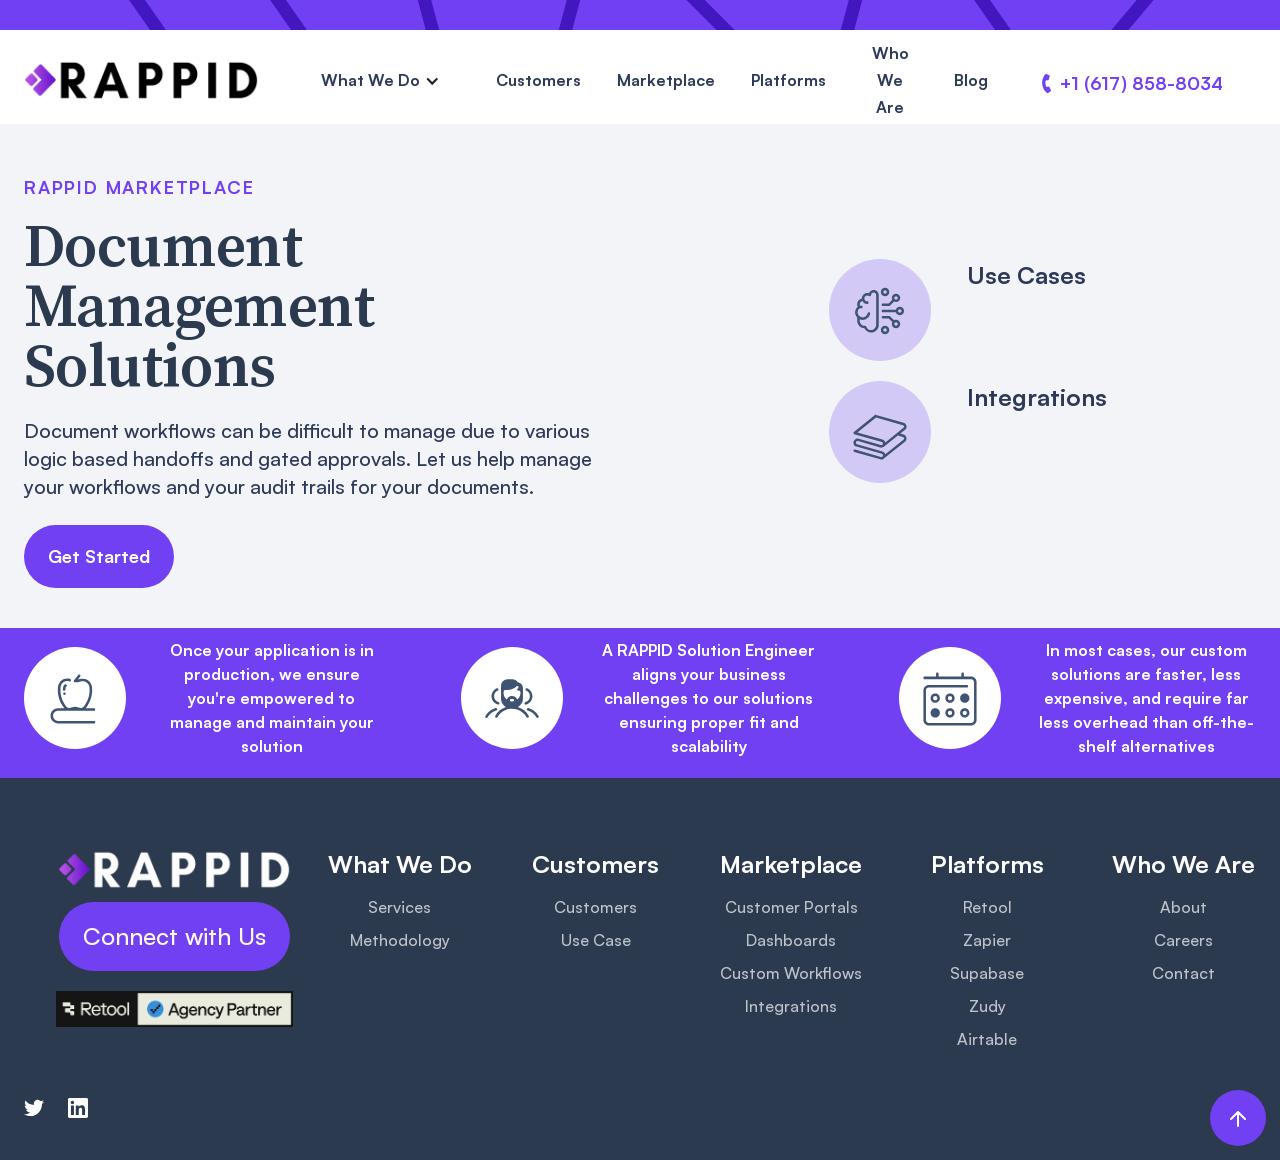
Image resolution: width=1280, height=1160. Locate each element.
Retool (987, 907)
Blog (971, 80)
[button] (380, 80)
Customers (538, 80)
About (1183, 907)
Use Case (596, 940)
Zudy (987, 1006)
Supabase (987, 973)
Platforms (788, 80)
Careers (1183, 940)
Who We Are (890, 80)
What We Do (370, 80)
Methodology (400, 940)
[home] (141, 80)
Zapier (987, 940)
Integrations (791, 1006)
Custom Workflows (791, 973)
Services (399, 907)
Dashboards (791, 940)
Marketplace (666, 80)
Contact (1183, 973)
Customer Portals (791, 907)
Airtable (987, 1039)
